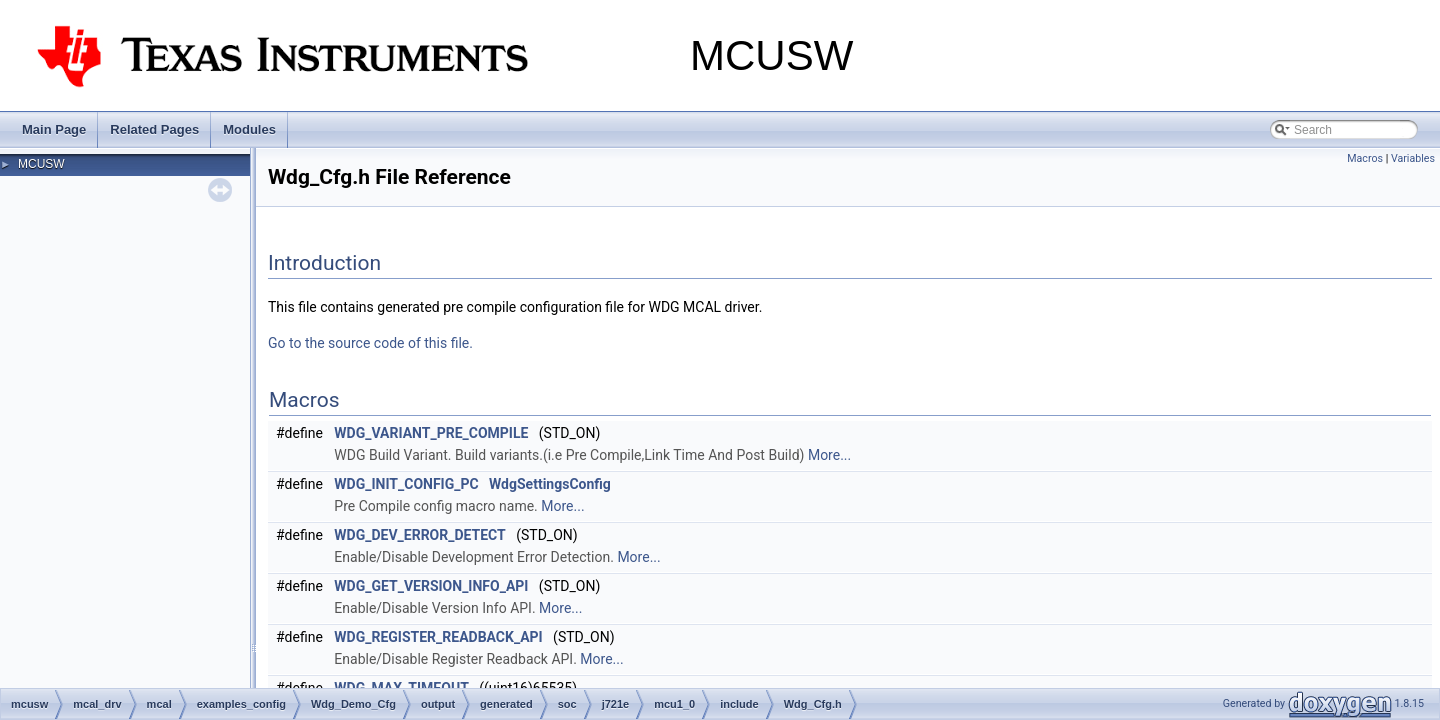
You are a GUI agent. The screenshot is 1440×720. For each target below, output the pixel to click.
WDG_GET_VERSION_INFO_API (431, 586)
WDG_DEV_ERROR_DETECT (419, 535)
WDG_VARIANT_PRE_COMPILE (431, 433)
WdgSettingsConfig (550, 484)
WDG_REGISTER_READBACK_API (438, 637)
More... (829, 455)
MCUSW (41, 164)
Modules (249, 129)
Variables (1413, 158)
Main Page (54, 129)
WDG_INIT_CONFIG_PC (406, 484)
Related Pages (154, 129)
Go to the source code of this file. (370, 343)
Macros (1365, 158)
